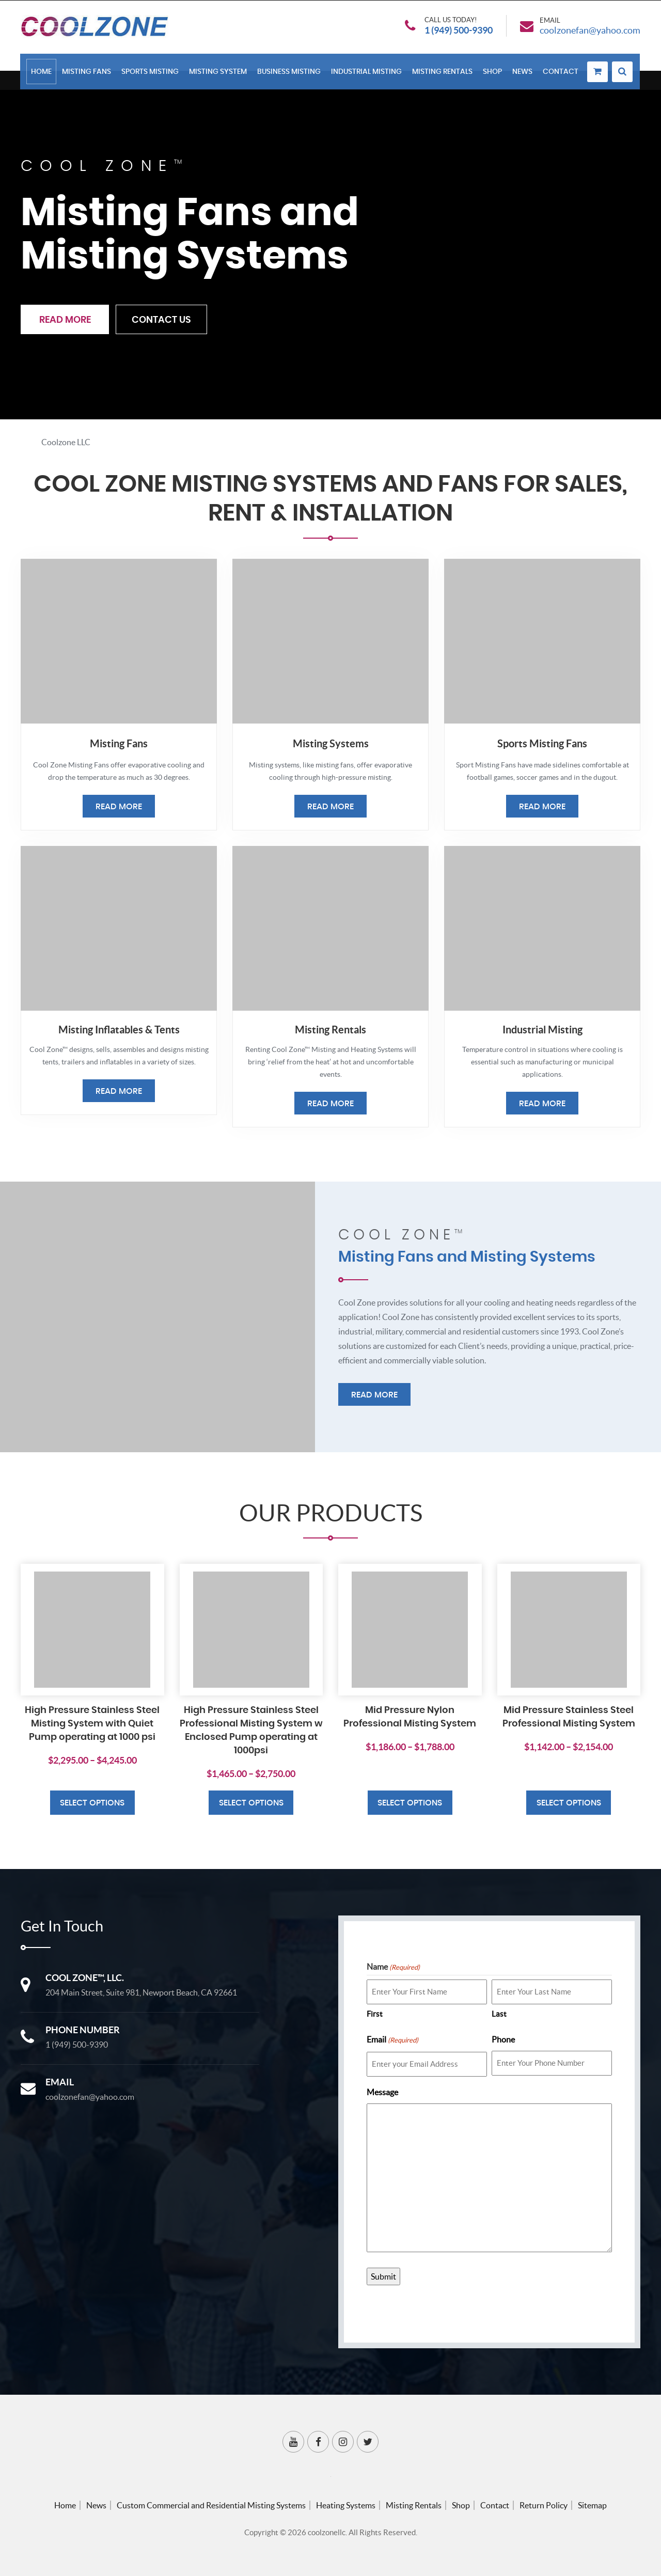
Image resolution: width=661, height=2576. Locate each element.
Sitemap (592, 2505)
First (375, 2013)
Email (392, 2040)
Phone (503, 2039)
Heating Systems (345, 2505)
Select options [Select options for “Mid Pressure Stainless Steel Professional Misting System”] (569, 1803)
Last (499, 2013)
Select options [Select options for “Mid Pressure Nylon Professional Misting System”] (409, 1803)
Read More (65, 320)
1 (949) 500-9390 (458, 31)
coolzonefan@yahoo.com (590, 31)
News (523, 73)
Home (42, 73)
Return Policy (544, 2505)
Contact (561, 73)
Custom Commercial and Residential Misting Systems (211, 2505)
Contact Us (162, 320)
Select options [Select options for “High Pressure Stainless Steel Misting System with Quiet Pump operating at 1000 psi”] (92, 1803)
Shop (492, 73)
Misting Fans (87, 73)
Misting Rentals (443, 73)
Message (382, 2092)
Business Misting (289, 73)
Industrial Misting (367, 73)
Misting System (218, 73)
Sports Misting (150, 73)
